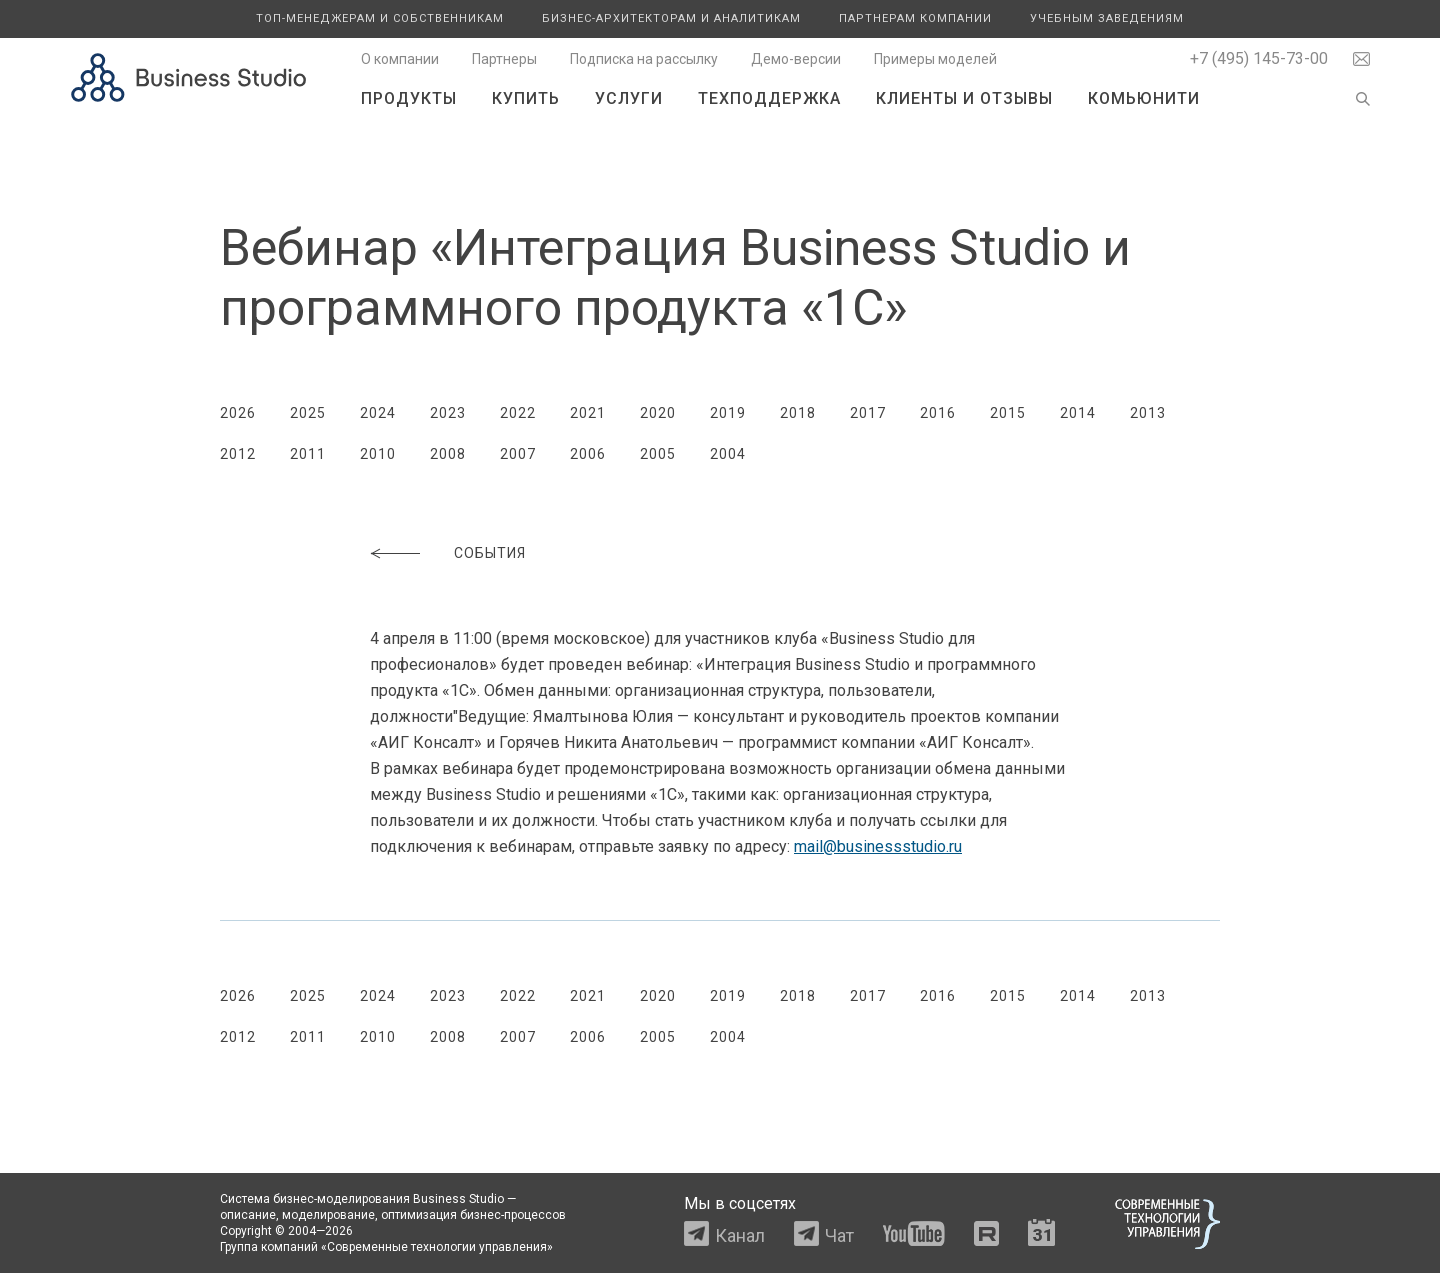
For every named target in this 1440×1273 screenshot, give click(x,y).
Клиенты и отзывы (964, 98)
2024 (378, 413)
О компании (400, 59)
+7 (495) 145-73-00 (1259, 58)
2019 (728, 413)
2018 (798, 413)
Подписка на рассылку (644, 59)
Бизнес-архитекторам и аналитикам (671, 18)
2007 (518, 454)
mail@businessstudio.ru (878, 846)
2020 (658, 413)
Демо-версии (796, 59)
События (490, 553)
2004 (728, 454)
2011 (308, 454)
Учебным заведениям (1107, 18)
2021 (588, 413)
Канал (740, 1235)
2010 (378, 454)
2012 (238, 454)
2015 (1008, 413)
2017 (868, 413)
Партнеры (504, 59)
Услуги (629, 98)
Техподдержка (769, 98)
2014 (1078, 413)
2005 (658, 454)
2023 (448, 413)
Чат (839, 1235)
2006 (588, 454)
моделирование (328, 1215)
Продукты (409, 98)
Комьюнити (1144, 98)
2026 (238, 413)
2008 (448, 454)
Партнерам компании (915, 18)
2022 (518, 413)
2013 (1148, 413)
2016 (938, 413)
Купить (526, 98)
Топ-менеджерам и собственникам (380, 18)
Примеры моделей (935, 59)
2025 (308, 413)
